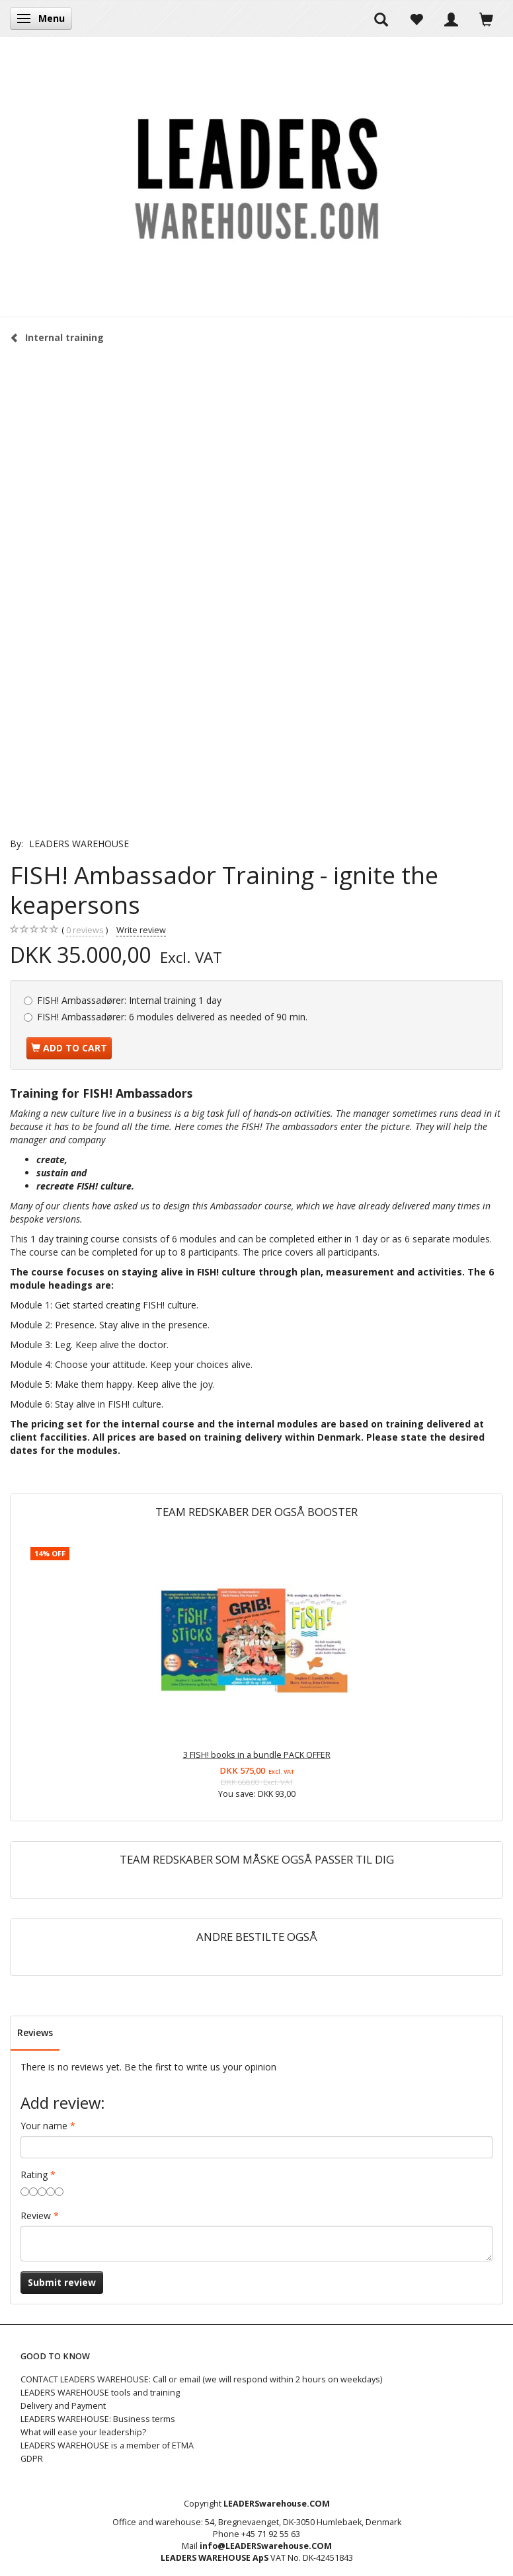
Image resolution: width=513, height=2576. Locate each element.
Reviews (35, 2032)
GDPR (31, 2458)
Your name (43, 2125)
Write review (141, 930)
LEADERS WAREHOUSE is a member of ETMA (107, 2445)
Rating (34, 2174)
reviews (85, 930)
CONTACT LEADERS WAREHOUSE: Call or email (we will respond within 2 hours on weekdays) (201, 2379)
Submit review (62, 2282)
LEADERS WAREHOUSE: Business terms (97, 2419)
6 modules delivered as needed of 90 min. (172, 1016)
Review (35, 2215)
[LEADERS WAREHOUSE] (256, 176)
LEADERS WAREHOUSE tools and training (100, 2392)
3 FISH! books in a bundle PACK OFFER (257, 1755)
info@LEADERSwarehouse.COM (266, 2546)
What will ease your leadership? (83, 2432)
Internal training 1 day (129, 1000)
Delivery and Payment (63, 2405)
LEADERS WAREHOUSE (79, 843)
